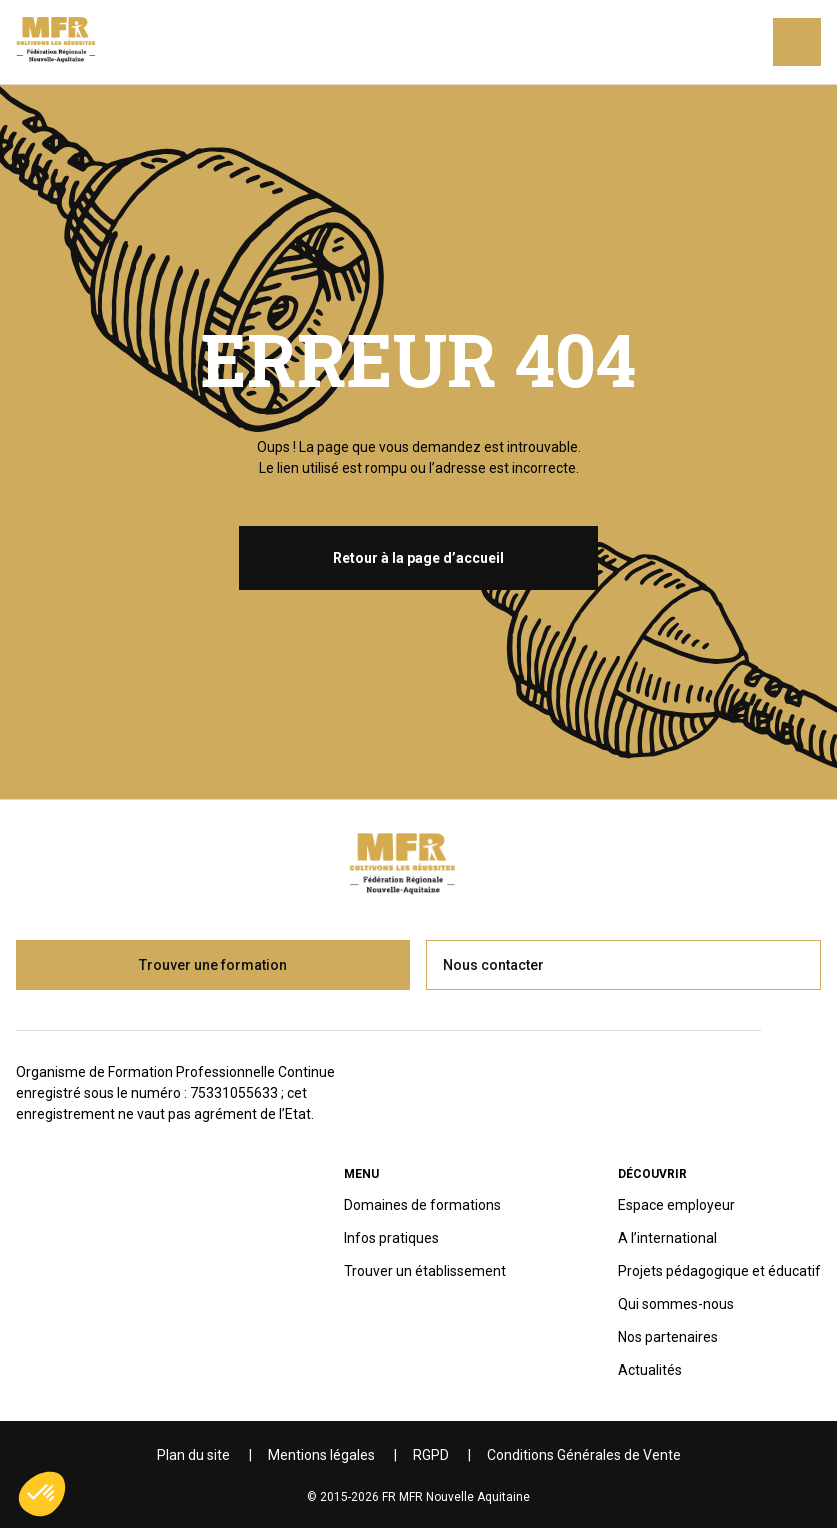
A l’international (667, 1238)
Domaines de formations (422, 1205)
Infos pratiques (391, 1238)
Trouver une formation (213, 965)
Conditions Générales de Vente (584, 1455)
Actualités (650, 1370)
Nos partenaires (668, 1337)
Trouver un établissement (425, 1271)
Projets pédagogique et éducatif (719, 1271)
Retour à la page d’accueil (418, 558)
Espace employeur (676, 1205)
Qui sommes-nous (676, 1304)
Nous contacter (493, 965)
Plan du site (193, 1455)
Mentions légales (321, 1455)
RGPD (431, 1455)
